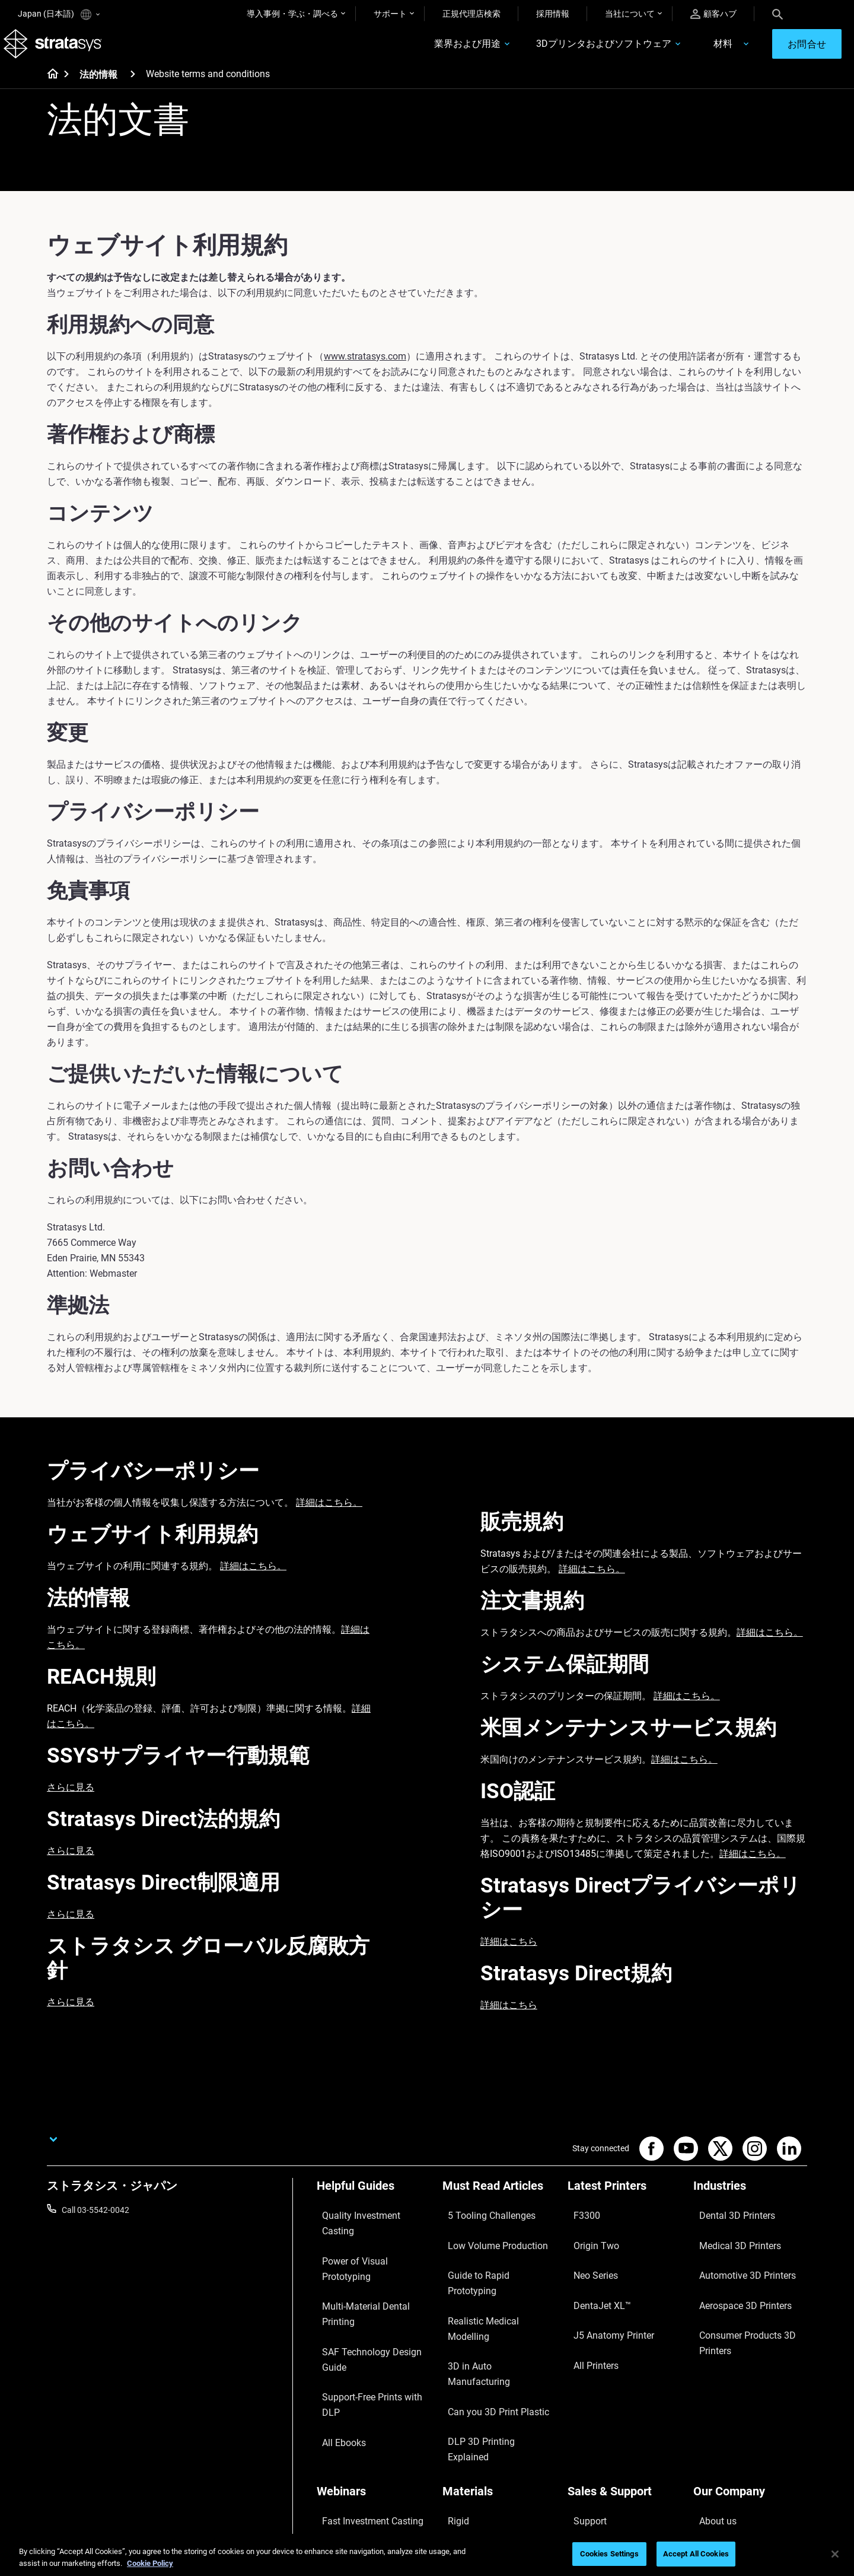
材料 (673, 51)
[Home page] (49, 89)
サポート (390, 13)
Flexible (456, 2397)
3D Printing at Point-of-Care (367, 2432)
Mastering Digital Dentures (365, 2449)
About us (709, 2380)
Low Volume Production (486, 2241)
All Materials (464, 2432)
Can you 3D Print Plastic (486, 2311)
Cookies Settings (609, 2553)
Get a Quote (589, 2415)
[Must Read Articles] (499, 2204)
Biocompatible (468, 2415)
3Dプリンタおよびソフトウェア (554, 51)
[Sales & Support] (624, 2360)
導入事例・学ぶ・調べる (292, 13)
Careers (707, 2432)
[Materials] (499, 2360)
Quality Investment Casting (366, 2224)
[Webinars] (374, 2360)
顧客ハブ (713, 14)
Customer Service (600, 2467)
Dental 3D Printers (726, 2224)
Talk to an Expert (598, 2432)
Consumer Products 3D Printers (736, 2301)
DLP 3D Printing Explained (490, 2328)
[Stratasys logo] (67, 51)
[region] (427, 2555)
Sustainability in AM (353, 2415)
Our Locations (719, 2415)
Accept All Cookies (696, 2553)
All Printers (587, 2311)
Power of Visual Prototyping (368, 2241)
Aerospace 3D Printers (734, 2276)
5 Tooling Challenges (480, 2224)
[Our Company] (750, 2360)
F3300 (579, 2224)
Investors (710, 2484)
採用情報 (552, 13)
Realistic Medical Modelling (491, 2276)
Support (582, 2380)
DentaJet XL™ (593, 2276)
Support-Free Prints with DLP (370, 2293)
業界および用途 (417, 51)
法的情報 (98, 88)
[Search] (777, 13)
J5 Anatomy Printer (603, 2293)
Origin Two (587, 2241)
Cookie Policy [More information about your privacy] (150, 2563)
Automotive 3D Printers (736, 2259)
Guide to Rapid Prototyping (492, 2259)
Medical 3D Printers (728, 2241)
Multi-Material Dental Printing (370, 2259)
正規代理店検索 (471, 13)
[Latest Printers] (624, 2204)
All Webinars (339, 2467)
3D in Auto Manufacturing (489, 2293)
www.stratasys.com (365, 370)
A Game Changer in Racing (366, 2397)
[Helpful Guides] (374, 2204)
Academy (710, 2449)
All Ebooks (336, 2311)
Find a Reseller (594, 2397)
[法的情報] (133, 88)
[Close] (835, 2554)
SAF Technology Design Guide (371, 2276)
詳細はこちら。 (329, 1516)
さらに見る (70, 1801)
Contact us (713, 2397)
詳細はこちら (508, 1956)
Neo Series (587, 2259)
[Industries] (750, 2204)
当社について (630, 13)
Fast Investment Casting (362, 2380)
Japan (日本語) (59, 14)
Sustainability (718, 2467)
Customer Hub (594, 2449)
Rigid (451, 2380)
